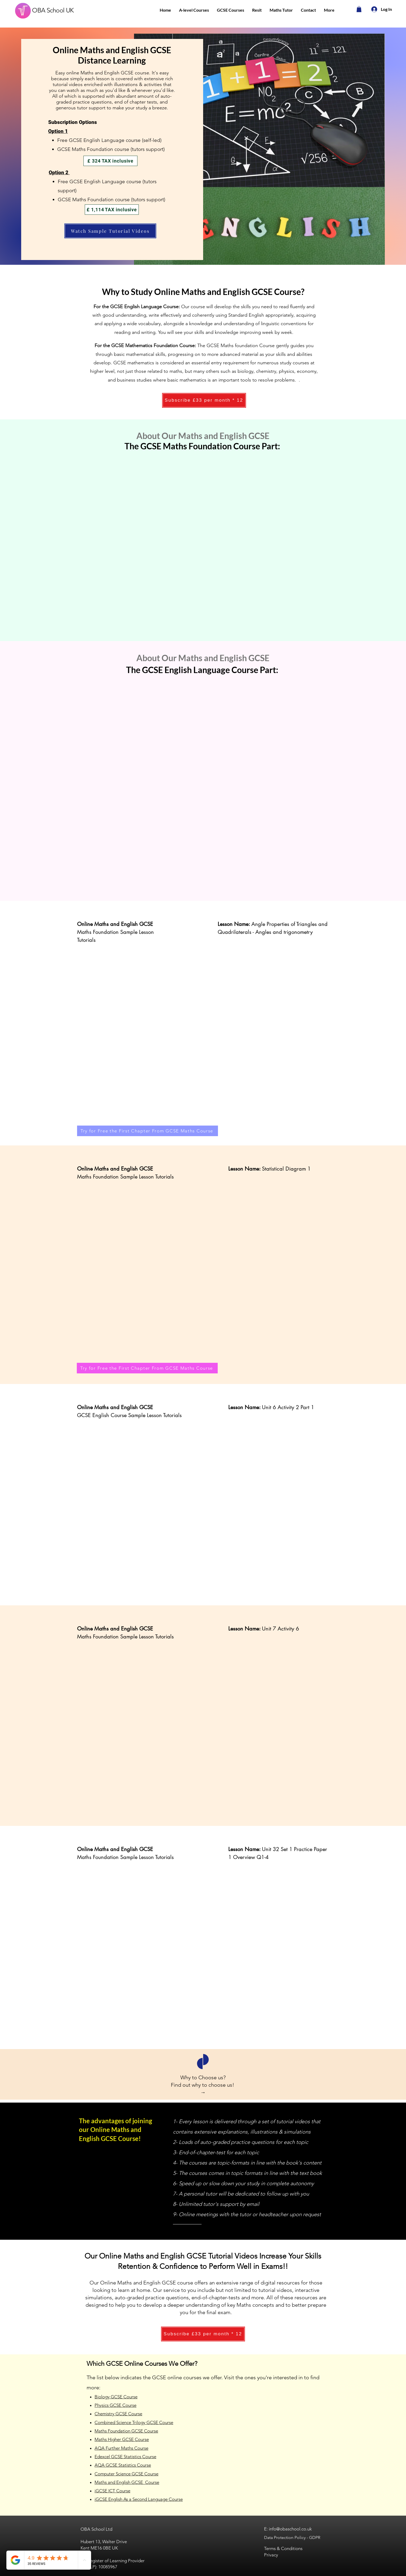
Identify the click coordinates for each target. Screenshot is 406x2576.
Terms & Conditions (283, 2548)
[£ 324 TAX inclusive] (110, 161)
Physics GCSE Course (115, 2405)
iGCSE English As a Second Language (131, 2499)
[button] (194, 10)
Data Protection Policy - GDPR (292, 2537)
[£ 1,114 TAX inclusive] (112, 209)
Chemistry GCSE (111, 2413)
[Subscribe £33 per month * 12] (204, 400)
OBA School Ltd (96, 2529)
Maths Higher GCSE (114, 2439)
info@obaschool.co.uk (290, 2529)
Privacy (271, 2554)
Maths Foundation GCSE (119, 2431)
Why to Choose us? (203, 2077)
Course (134, 2413)
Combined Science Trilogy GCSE (126, 2422)
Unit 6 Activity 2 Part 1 (288, 1407)
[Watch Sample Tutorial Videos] (110, 231)
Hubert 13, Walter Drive (104, 2541)
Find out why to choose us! (203, 2085)
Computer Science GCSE (119, 2473)
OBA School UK (53, 10)
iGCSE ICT (105, 2490)
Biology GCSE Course (116, 2396)
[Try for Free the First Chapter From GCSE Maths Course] (147, 1131)
